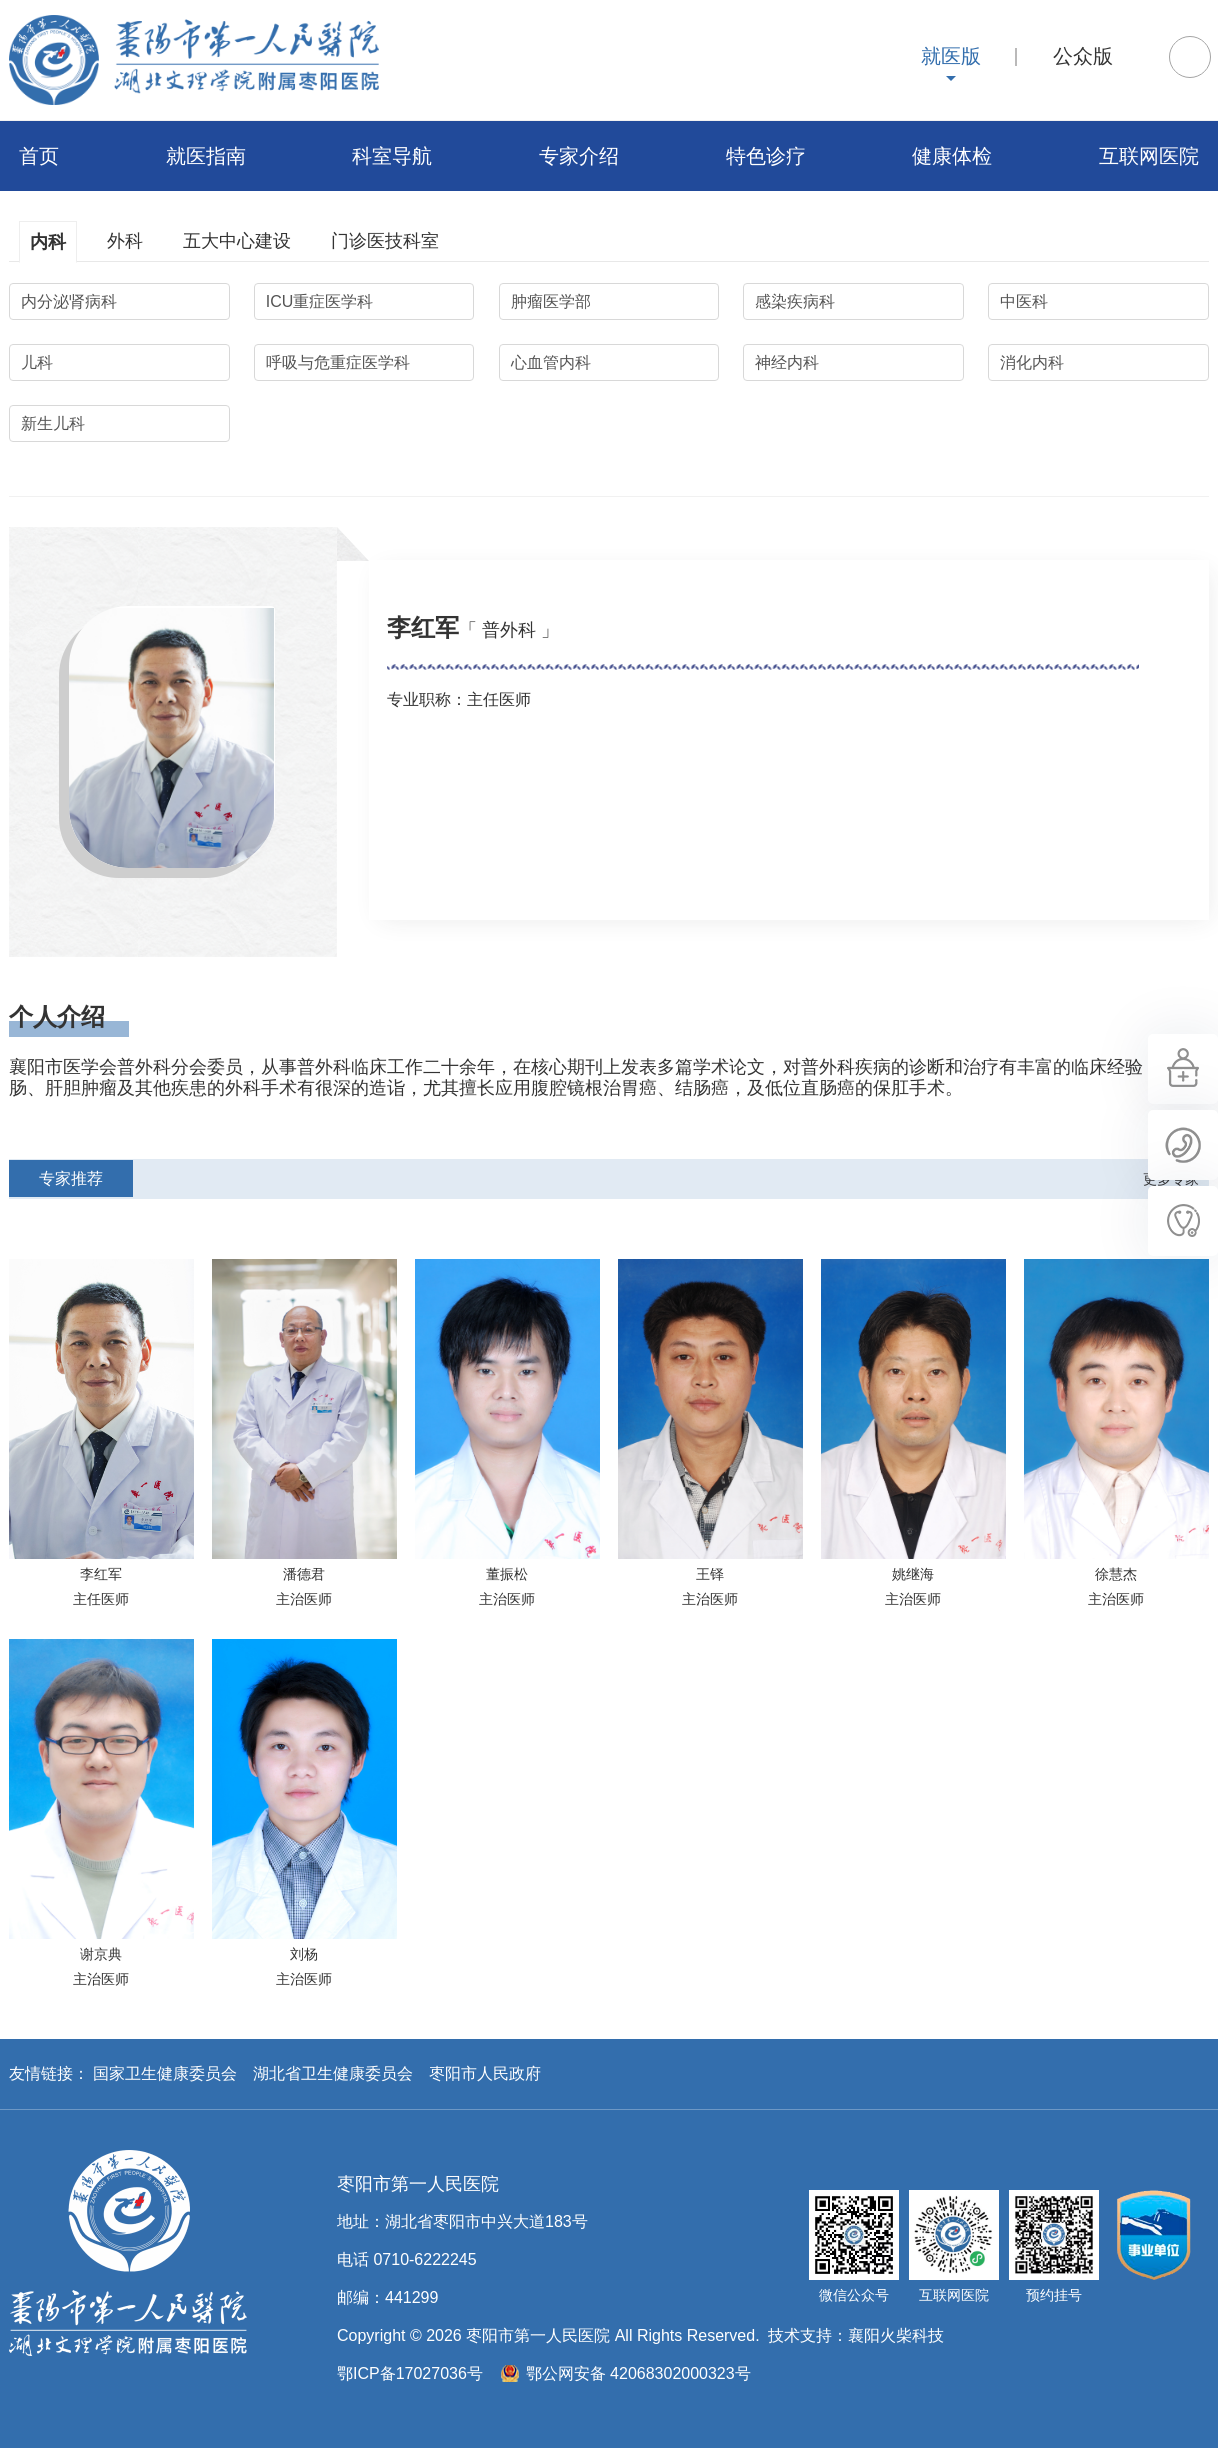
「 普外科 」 (509, 630)
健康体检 (952, 156)
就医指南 (206, 156)
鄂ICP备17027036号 (410, 2373)
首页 (39, 156)
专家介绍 (579, 156)
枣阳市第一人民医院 (194, 60)
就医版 (951, 56)
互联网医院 (1149, 156)
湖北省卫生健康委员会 (333, 2073)
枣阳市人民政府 (485, 2073)
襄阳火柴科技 (896, 2335)
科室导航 (392, 156)
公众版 (1083, 56)
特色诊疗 (766, 156)
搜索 (1190, 57)
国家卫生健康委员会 (165, 2073)
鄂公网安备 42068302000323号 (638, 2373)
